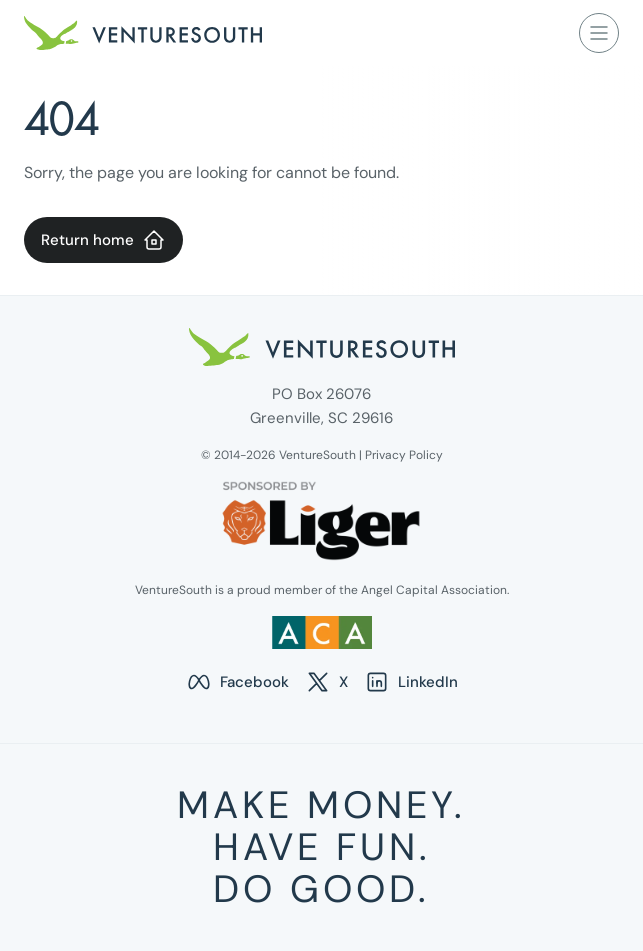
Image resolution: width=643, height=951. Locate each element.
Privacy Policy (404, 455)
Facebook (237, 682)
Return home (103, 240)
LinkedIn (411, 682)
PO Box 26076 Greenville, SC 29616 (321, 406)
